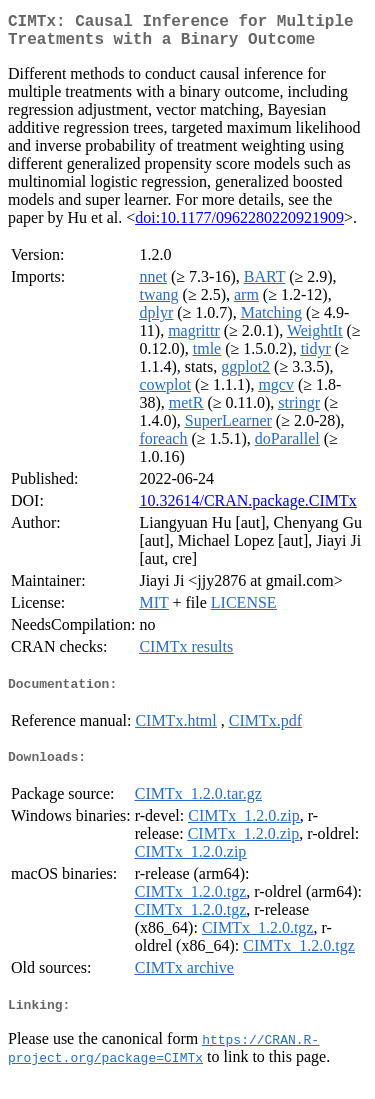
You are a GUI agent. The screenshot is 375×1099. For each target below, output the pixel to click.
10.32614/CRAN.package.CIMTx (247, 508)
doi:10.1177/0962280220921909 (239, 225)
